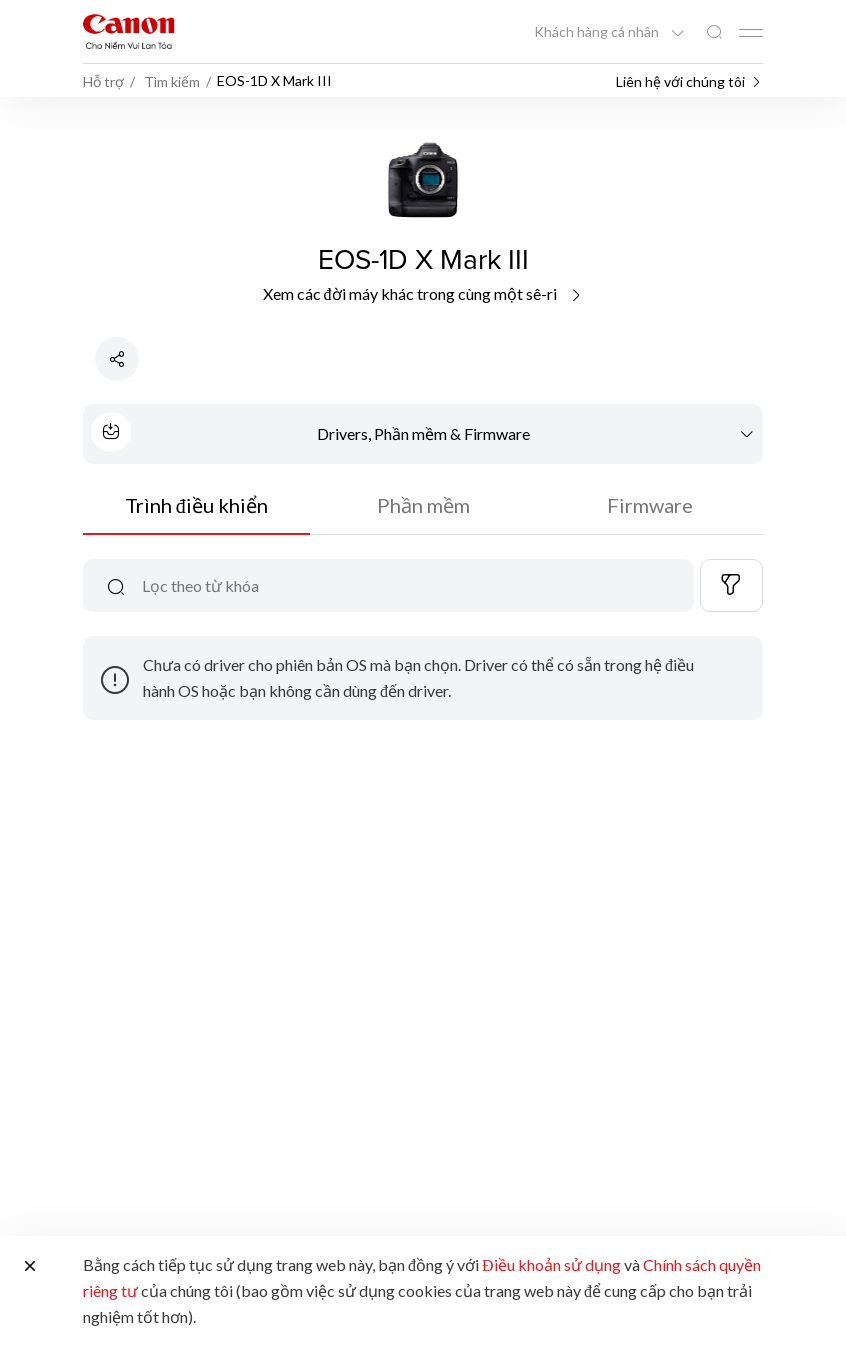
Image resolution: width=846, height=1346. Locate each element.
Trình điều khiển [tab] (196, 505)
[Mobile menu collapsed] (751, 33)
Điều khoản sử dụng (551, 1264)
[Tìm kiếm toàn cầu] (714, 32)
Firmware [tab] (650, 505)
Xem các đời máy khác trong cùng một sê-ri (423, 293)
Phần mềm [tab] (423, 505)
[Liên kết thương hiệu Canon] (129, 31)
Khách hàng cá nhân (598, 32)
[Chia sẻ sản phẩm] (117, 359)
